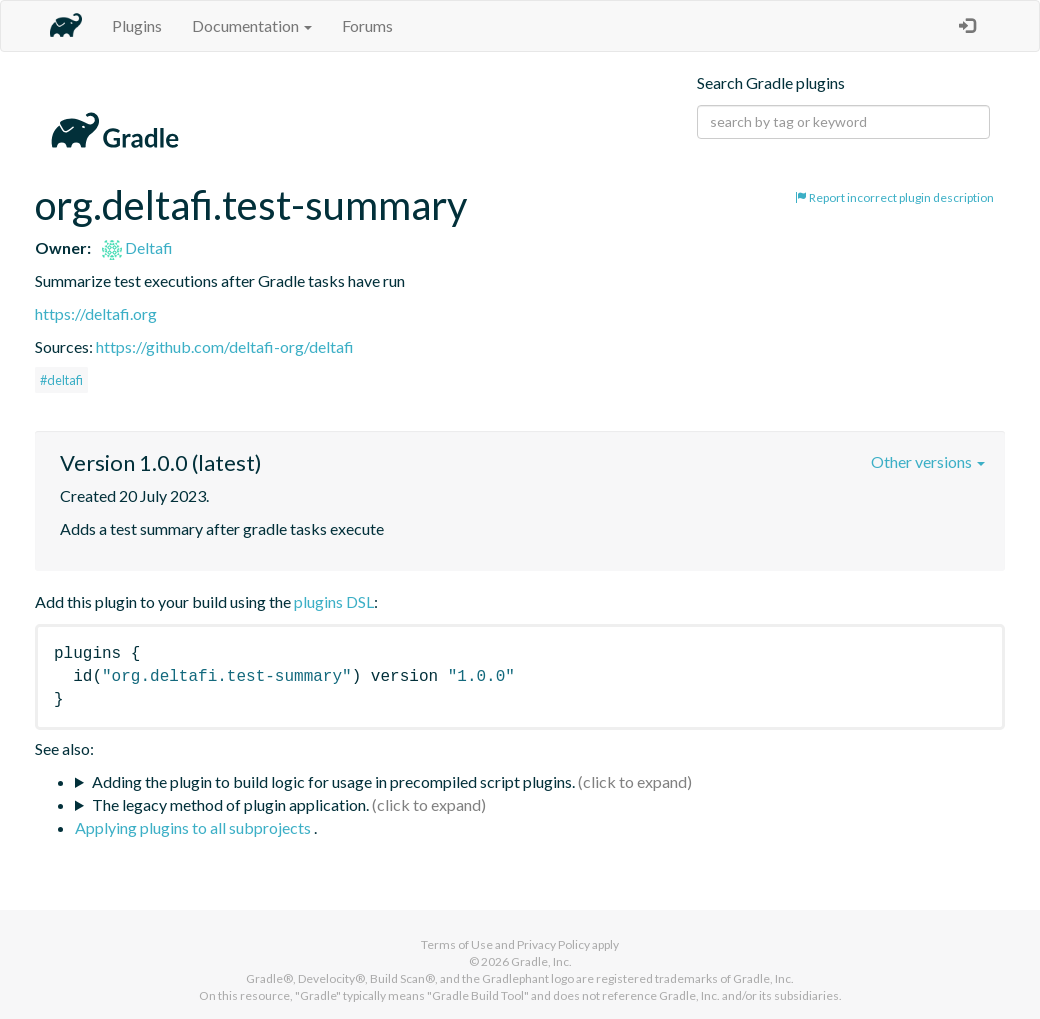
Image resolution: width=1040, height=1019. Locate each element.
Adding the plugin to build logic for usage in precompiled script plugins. (333, 781)
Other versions (928, 461)
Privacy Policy (553, 944)
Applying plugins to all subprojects (194, 827)
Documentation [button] (252, 25)
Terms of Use (457, 944)
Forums (367, 25)
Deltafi (137, 247)
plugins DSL (334, 601)
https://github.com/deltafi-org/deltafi (225, 346)
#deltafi (61, 380)
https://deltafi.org (96, 313)
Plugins (137, 25)
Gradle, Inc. (541, 961)
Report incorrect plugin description (894, 197)
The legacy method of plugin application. (230, 804)
